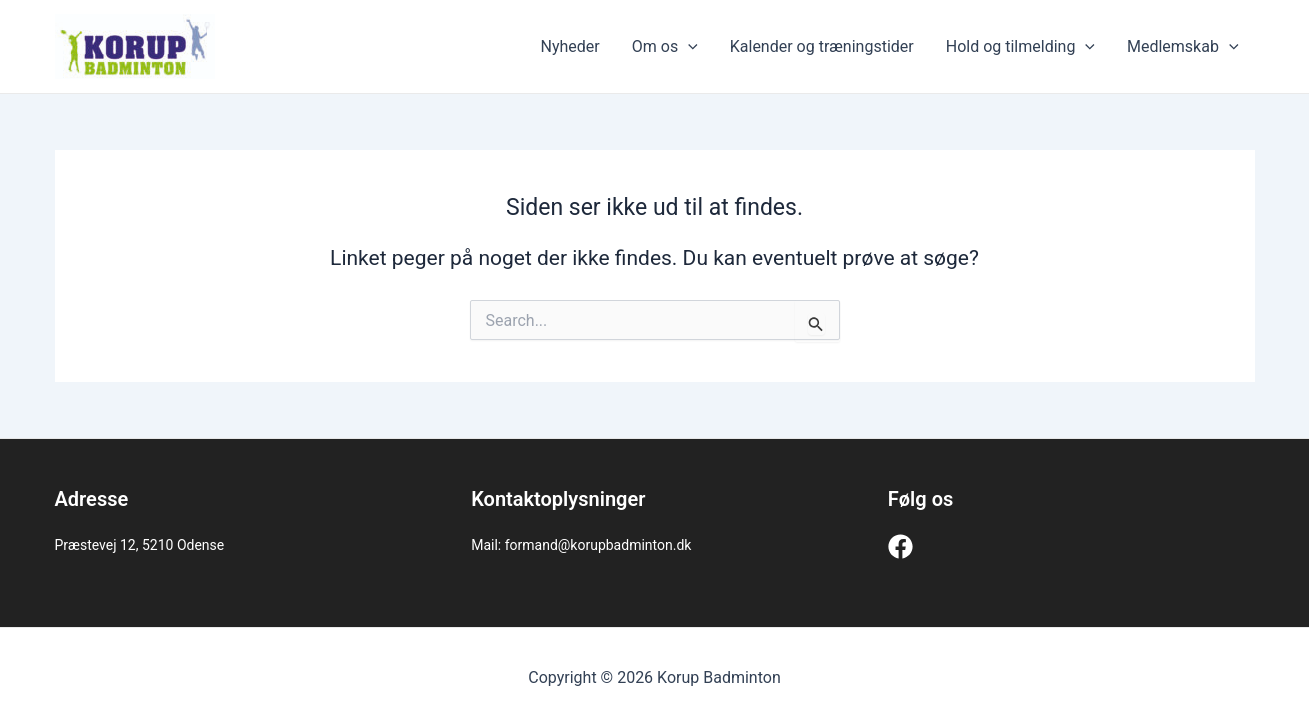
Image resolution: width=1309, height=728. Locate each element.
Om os (665, 47)
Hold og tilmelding (1020, 47)
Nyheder (570, 46)
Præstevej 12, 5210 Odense (140, 545)
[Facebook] (900, 546)
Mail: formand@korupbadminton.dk (581, 545)
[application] (688, 47)
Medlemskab (1183, 47)
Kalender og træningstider (822, 46)
